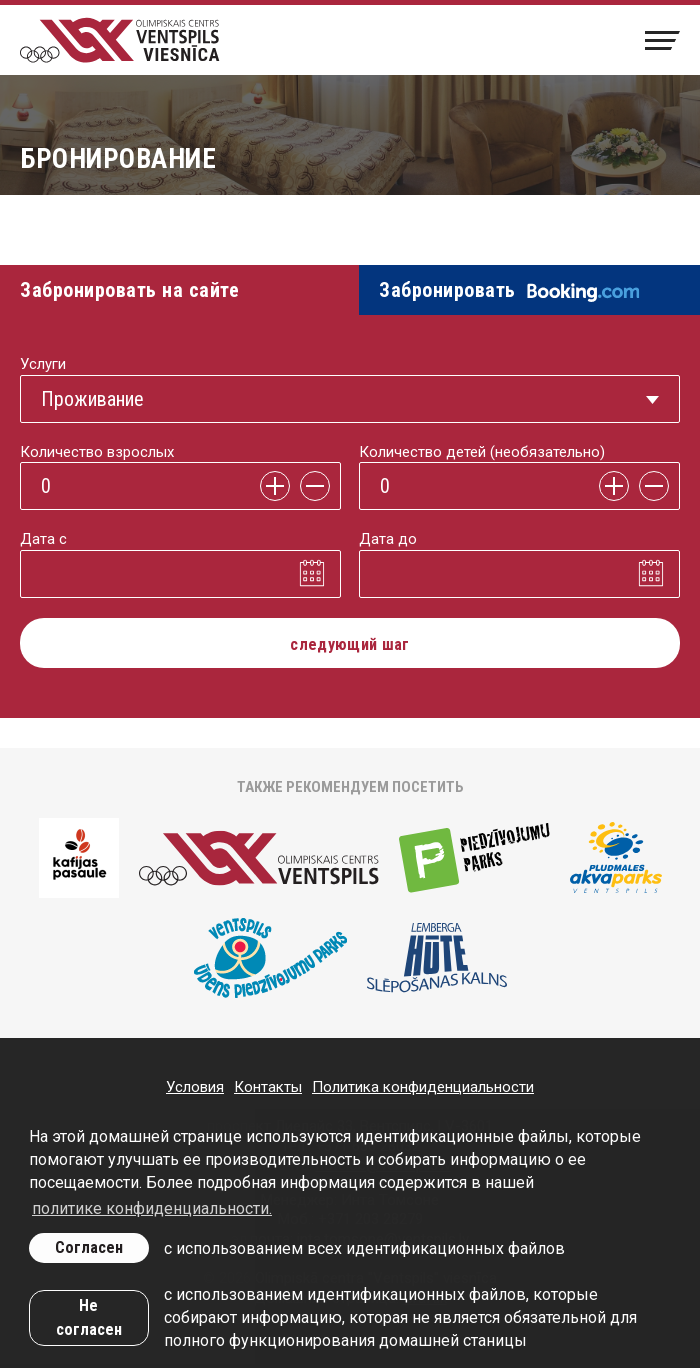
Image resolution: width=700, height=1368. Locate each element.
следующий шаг (350, 644)
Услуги (43, 364)
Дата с (43, 539)
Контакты (268, 1087)
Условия (195, 1087)
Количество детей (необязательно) (482, 452)
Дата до (388, 539)
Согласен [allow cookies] (89, 1247)
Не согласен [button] (89, 1317)
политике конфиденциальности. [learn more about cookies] (152, 1208)
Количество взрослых (97, 452)
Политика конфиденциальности (423, 1087)
